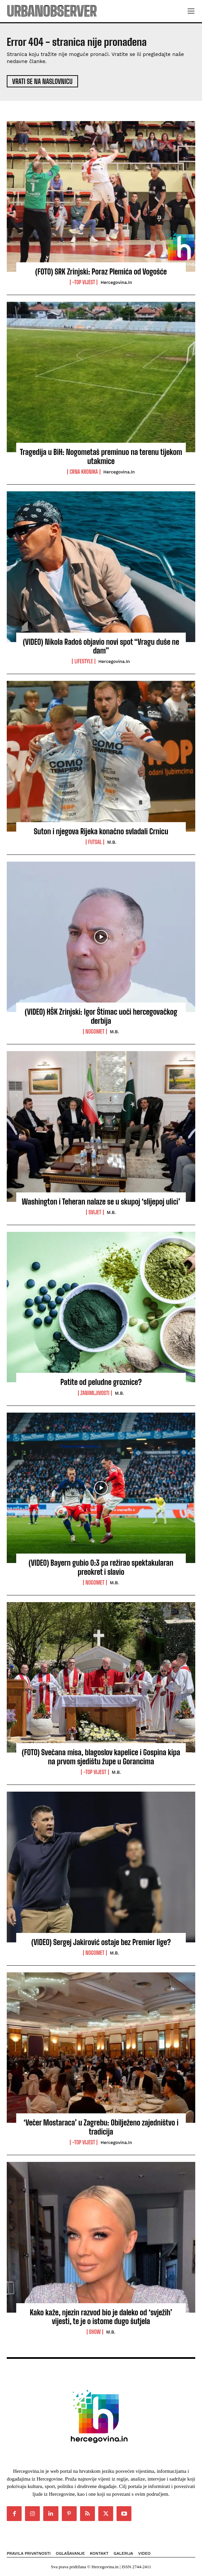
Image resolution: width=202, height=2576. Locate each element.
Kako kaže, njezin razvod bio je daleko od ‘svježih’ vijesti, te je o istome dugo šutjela (101, 2317)
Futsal (95, 842)
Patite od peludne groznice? (101, 1382)
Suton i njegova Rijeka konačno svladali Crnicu (101, 831)
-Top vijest (83, 282)
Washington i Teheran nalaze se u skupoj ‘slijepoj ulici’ (101, 1201)
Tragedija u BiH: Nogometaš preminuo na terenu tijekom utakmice (101, 456)
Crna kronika (84, 471)
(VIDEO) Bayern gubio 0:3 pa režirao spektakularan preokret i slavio (101, 1567)
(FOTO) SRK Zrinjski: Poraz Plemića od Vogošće (101, 271)
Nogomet (94, 1031)
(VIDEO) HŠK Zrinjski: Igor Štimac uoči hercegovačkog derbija (101, 1016)
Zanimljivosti (94, 1393)
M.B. (111, 842)
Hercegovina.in (116, 282)
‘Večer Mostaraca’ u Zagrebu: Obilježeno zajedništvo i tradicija (101, 2127)
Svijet (95, 1212)
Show (95, 2332)
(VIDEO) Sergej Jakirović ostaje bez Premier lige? (101, 1942)
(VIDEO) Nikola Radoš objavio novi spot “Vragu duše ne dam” (101, 646)
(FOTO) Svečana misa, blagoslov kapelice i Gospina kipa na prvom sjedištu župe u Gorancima (101, 1757)
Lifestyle (83, 661)
